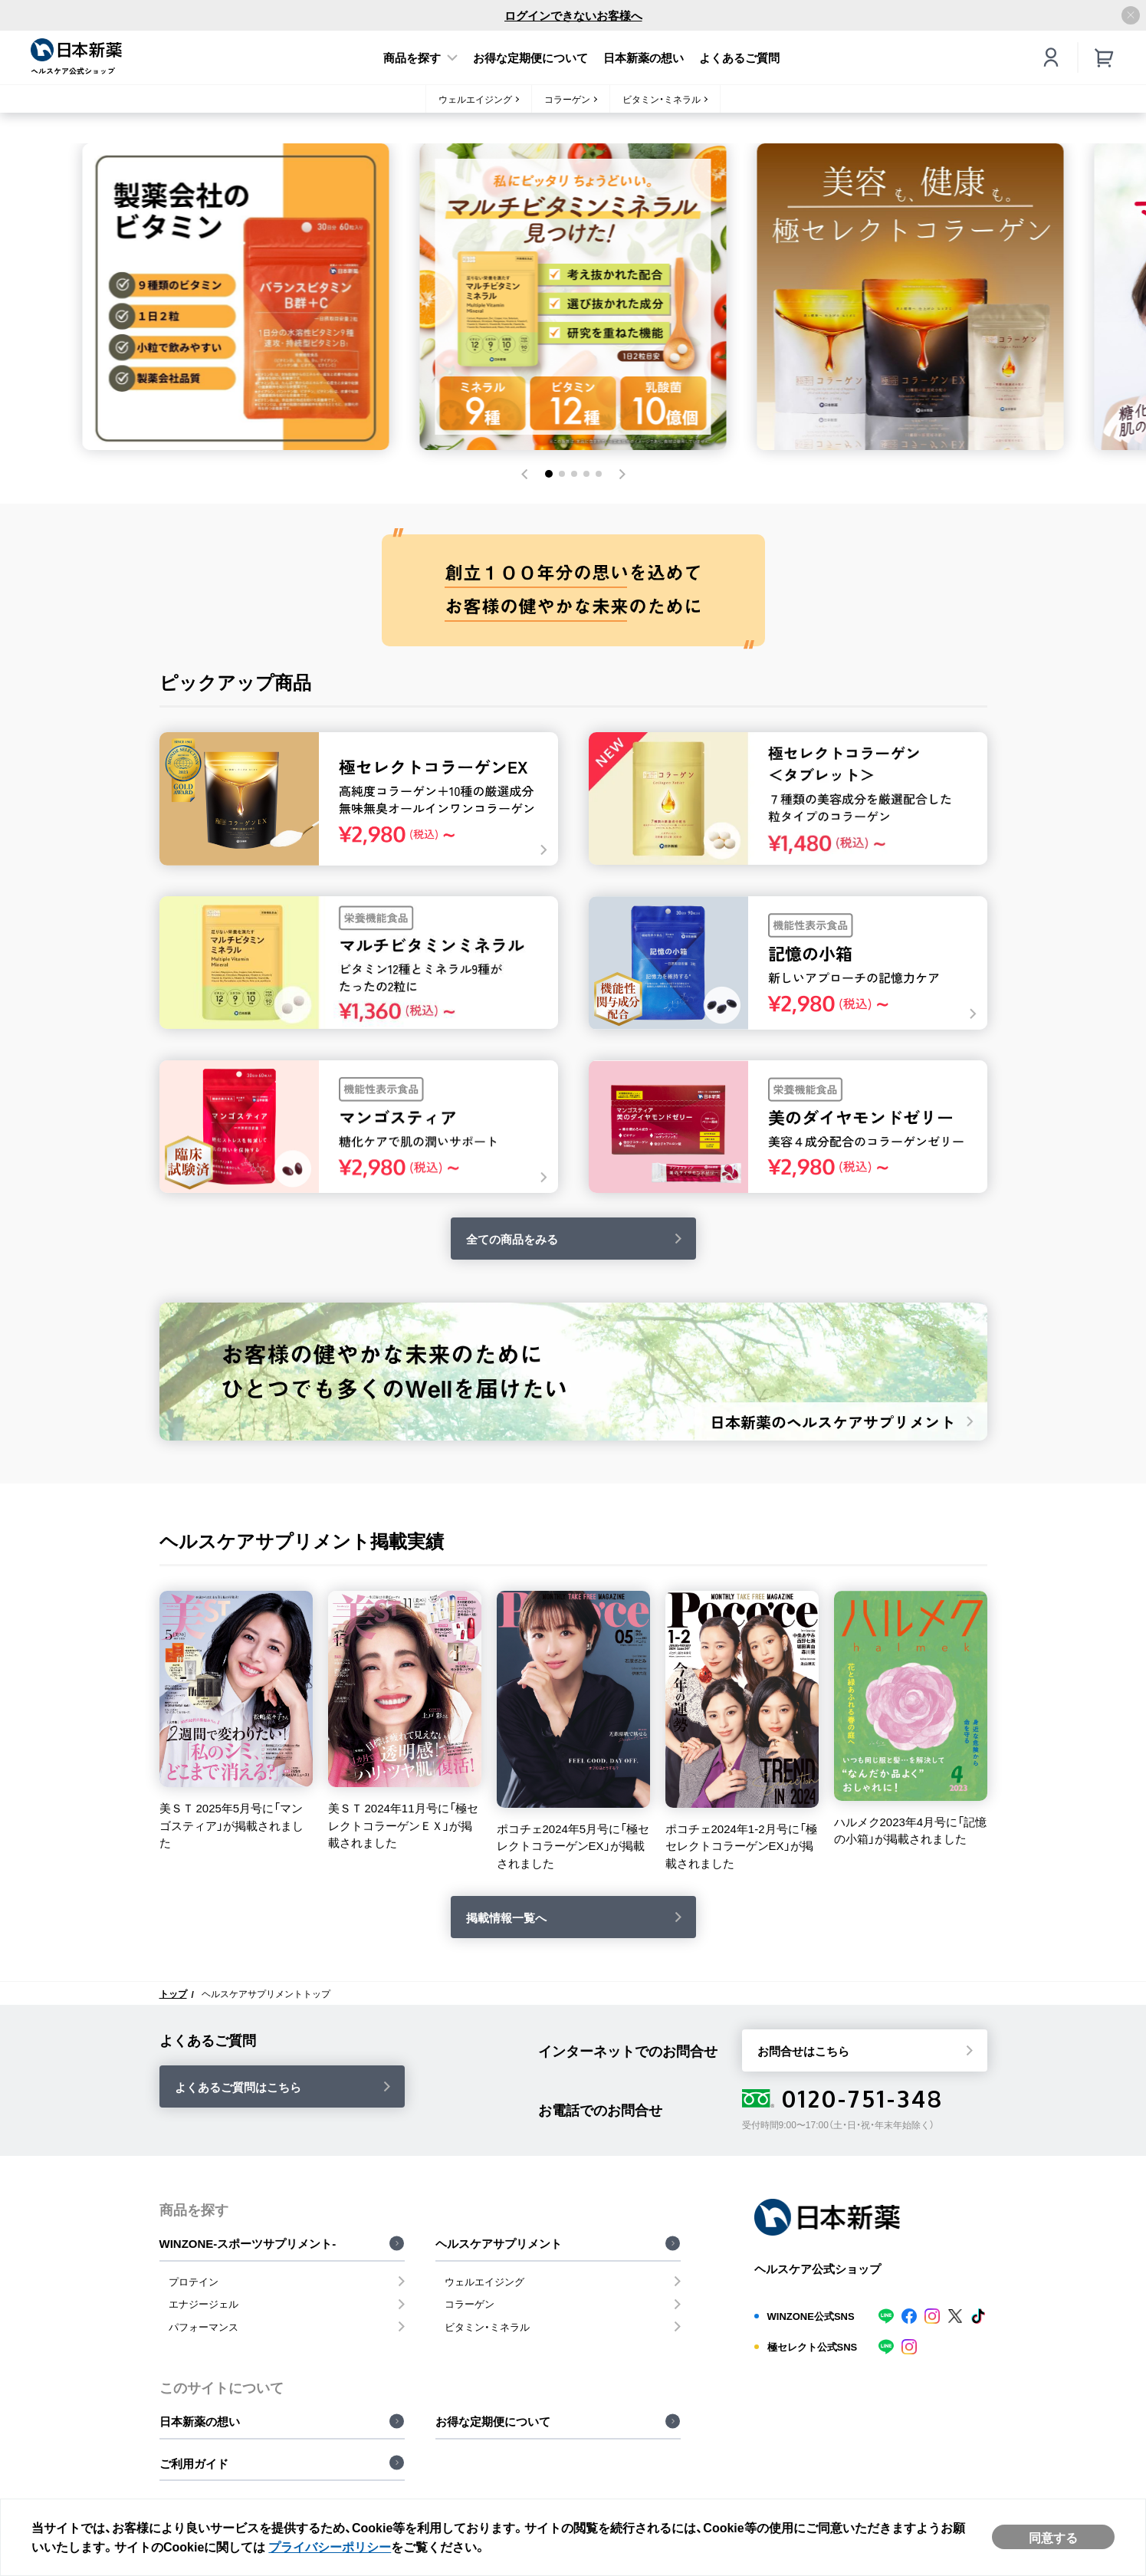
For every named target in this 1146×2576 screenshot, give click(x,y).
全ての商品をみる (512, 1238)
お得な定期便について (530, 57)
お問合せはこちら (803, 2050)
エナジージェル (203, 2303)
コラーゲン (567, 99)
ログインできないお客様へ (573, 15)
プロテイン (193, 2281)
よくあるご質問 (739, 57)
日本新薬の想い (643, 57)
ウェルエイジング (475, 99)
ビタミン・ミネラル (661, 99)
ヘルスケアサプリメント (498, 2243)
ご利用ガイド (193, 2463)
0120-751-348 (843, 2098)
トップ (173, 1993)
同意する (1053, 2537)
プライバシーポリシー (329, 2546)
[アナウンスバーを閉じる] (1130, 15)
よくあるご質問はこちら (238, 2086)
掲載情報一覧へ (506, 1917)
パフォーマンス (203, 2326)
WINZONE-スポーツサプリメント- (248, 2243)
